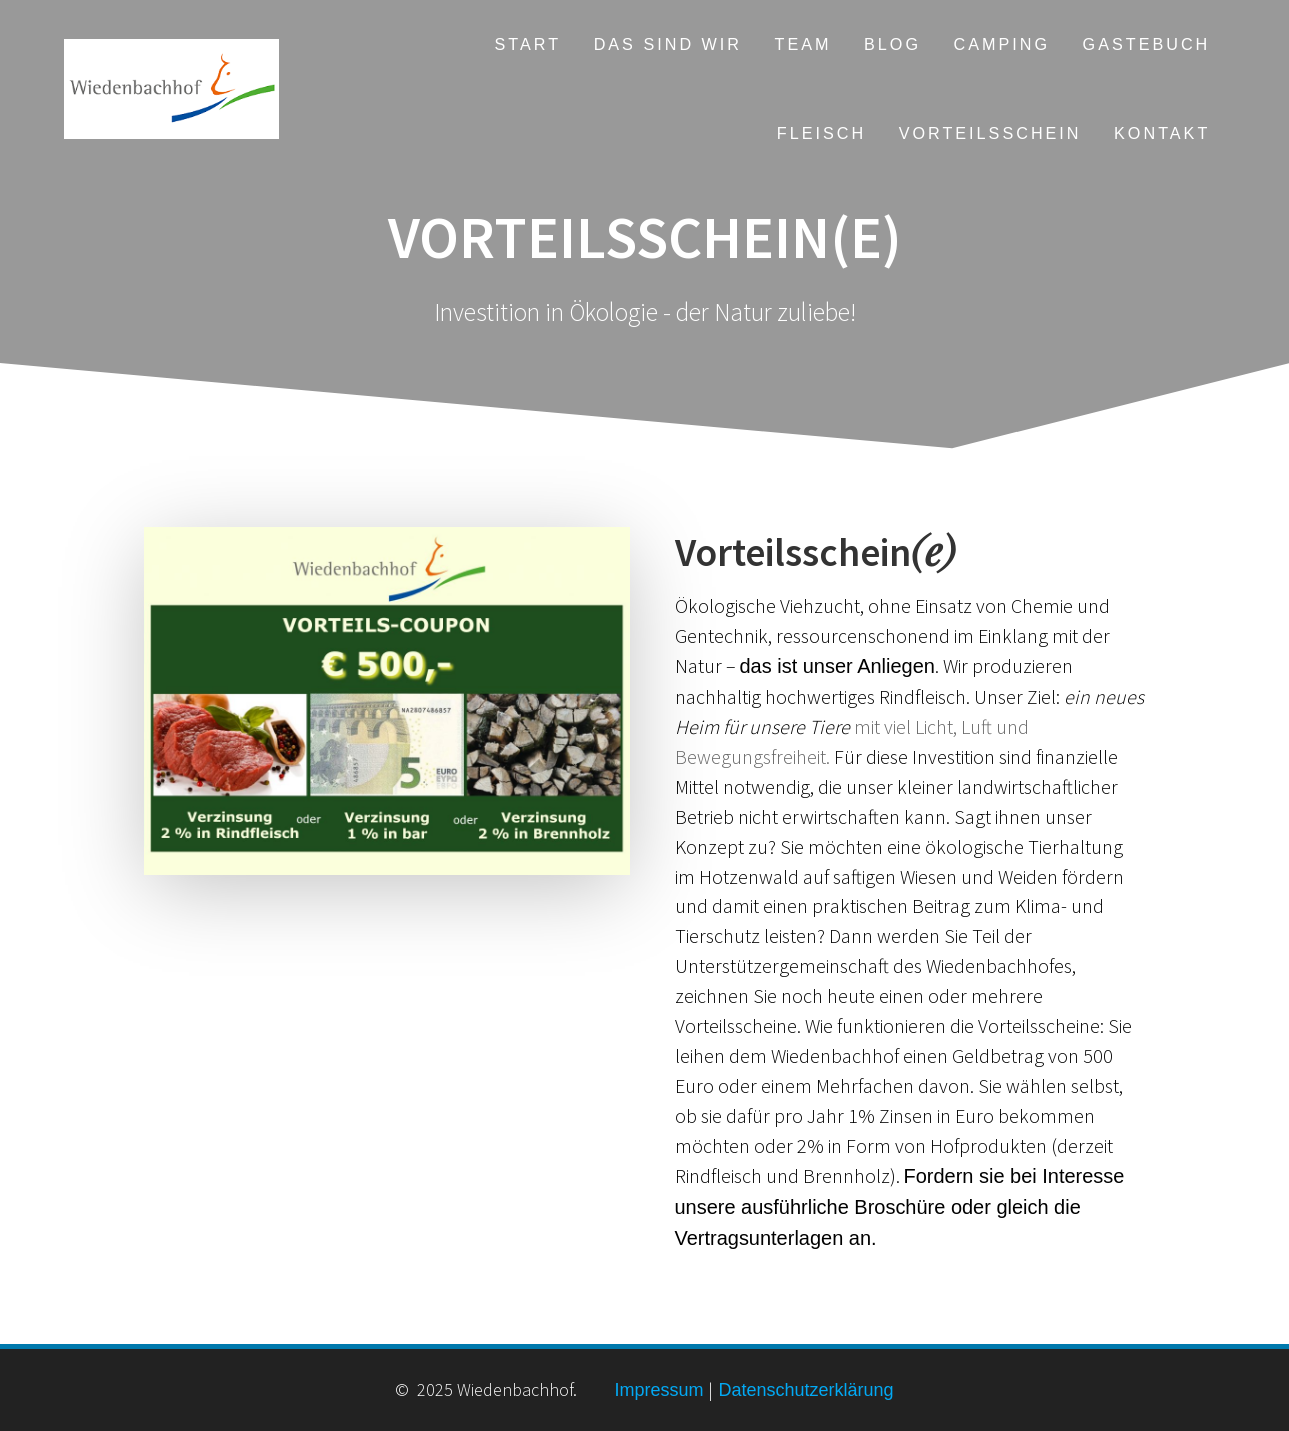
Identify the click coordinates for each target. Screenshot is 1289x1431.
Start (528, 44)
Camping (1002, 44)
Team (803, 44)
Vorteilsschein (990, 133)
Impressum (658, 1390)
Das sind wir (668, 44)
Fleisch (821, 133)
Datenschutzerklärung (803, 1390)
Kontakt (1162, 133)
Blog (892, 44)
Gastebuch (1147, 44)
